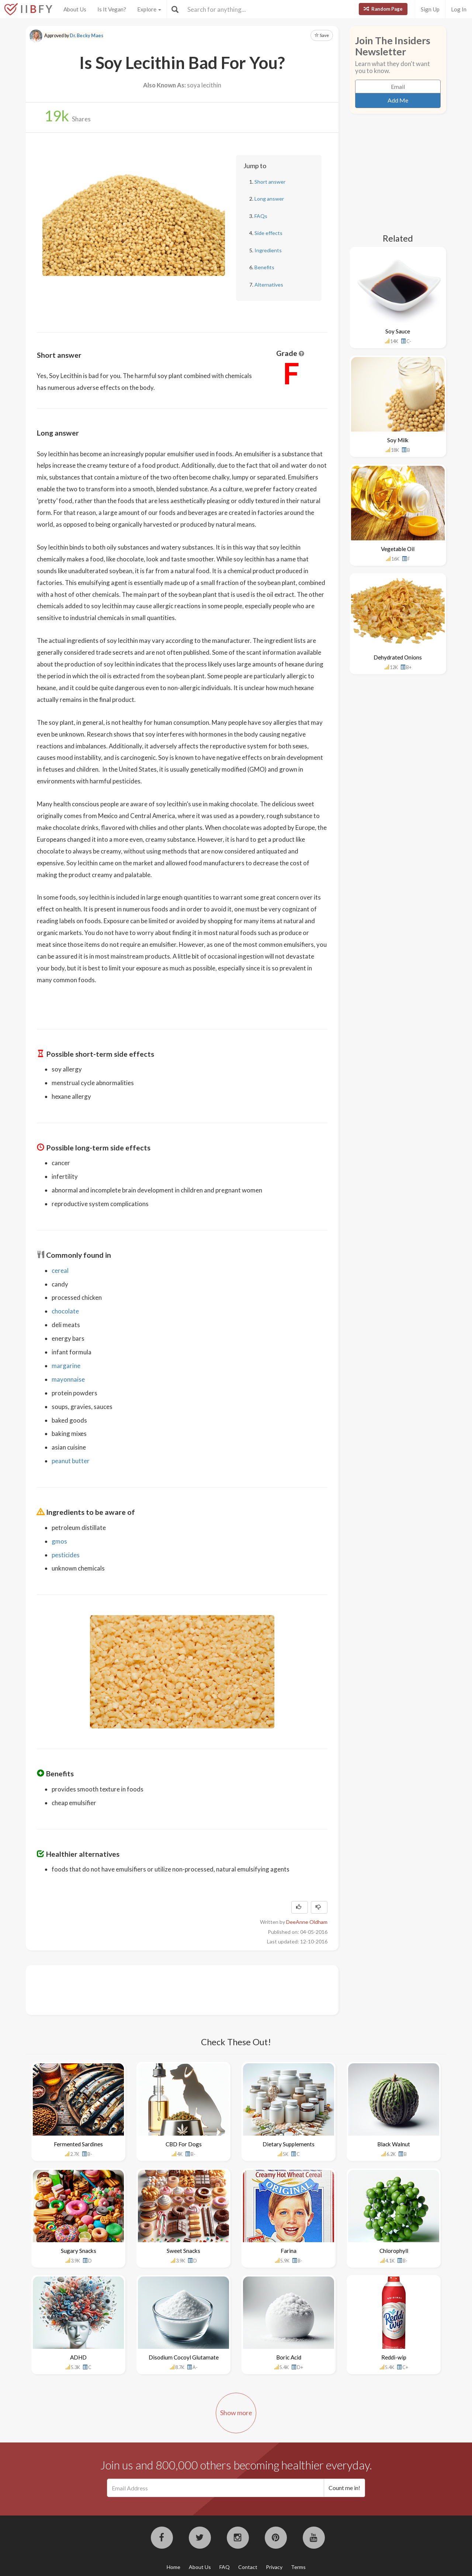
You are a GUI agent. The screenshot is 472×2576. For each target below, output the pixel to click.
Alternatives (268, 284)
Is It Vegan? (111, 9)
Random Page (383, 9)
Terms (298, 2567)
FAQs (260, 216)
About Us (74, 9)
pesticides (66, 1555)
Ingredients (268, 250)
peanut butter (71, 1461)
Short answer (269, 182)
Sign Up (430, 9)
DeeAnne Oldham (306, 1922)
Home (173, 2567)
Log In (458, 9)
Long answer (269, 198)
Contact (247, 2567)
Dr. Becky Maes (86, 35)
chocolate (65, 1311)
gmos (59, 1541)
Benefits (264, 267)
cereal (60, 1270)
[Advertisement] (171, 1989)
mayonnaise (68, 1379)
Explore (149, 9)
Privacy (274, 2567)
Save (322, 35)
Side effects (268, 233)
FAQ (224, 2567)
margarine (66, 1366)
